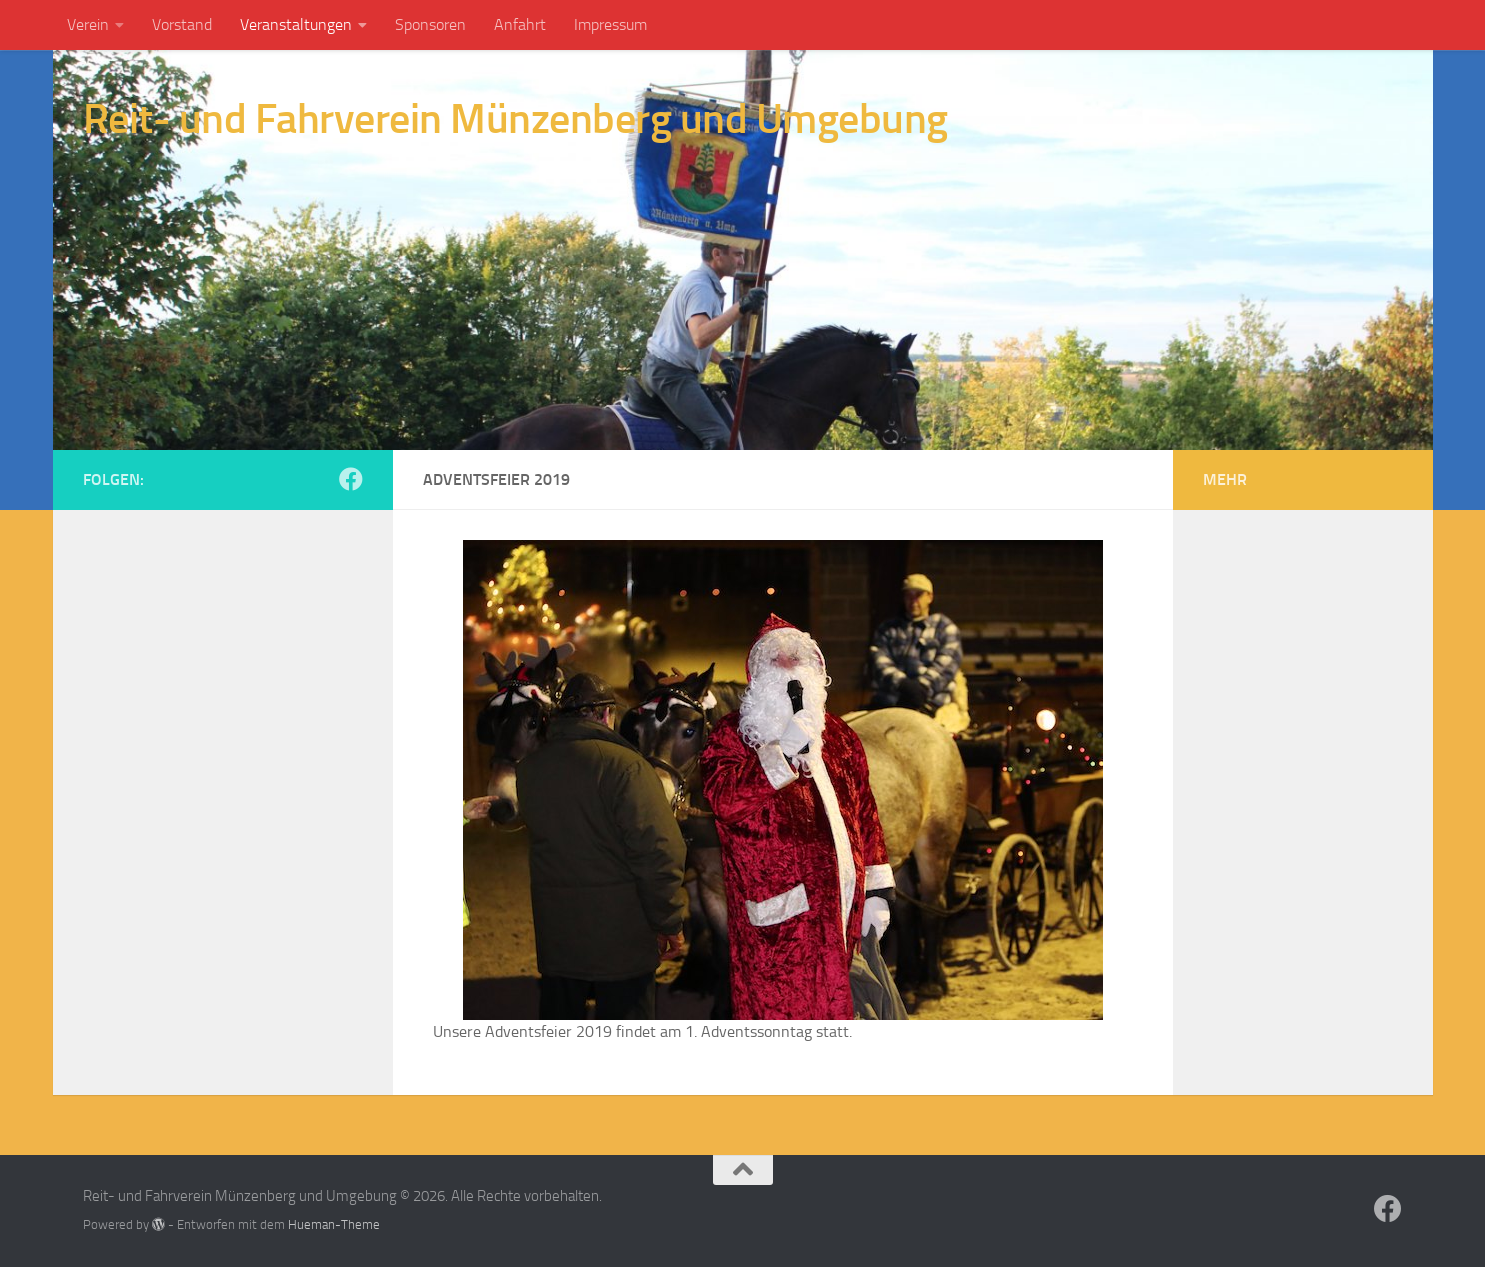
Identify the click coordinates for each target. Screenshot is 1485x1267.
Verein (88, 24)
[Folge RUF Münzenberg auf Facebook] (351, 479)
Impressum (610, 24)
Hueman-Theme (334, 1224)
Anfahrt (520, 24)
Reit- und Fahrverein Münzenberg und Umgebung (515, 119)
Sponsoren (430, 24)
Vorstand (182, 24)
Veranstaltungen (296, 24)
